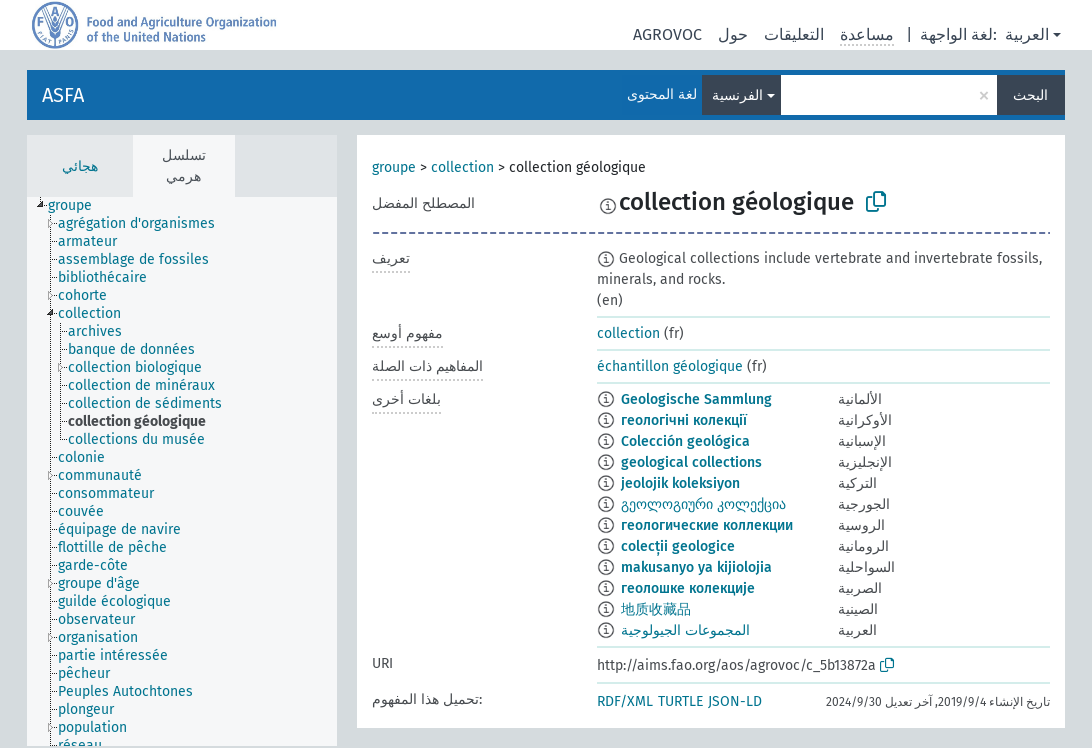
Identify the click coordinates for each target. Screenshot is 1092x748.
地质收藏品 (656, 609)
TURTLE (680, 701)
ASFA (63, 95)
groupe (394, 167)
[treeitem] (78, 206)
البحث (1030, 95)
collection (462, 167)
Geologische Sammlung (696, 399)
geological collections (691, 462)
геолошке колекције (688, 588)
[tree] (182, 471)
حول (733, 34)
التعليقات (794, 34)
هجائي (80, 166)
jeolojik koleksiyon (680, 483)
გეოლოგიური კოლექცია (703, 504)
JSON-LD (735, 701)
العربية (1027, 34)
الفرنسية (737, 95)
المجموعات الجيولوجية (685, 630)
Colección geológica (685, 441)
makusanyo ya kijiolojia (696, 567)
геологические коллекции (707, 525)
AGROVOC (667, 34)
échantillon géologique (670, 366)
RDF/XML (625, 701)
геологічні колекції (684, 420)
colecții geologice (678, 546)
